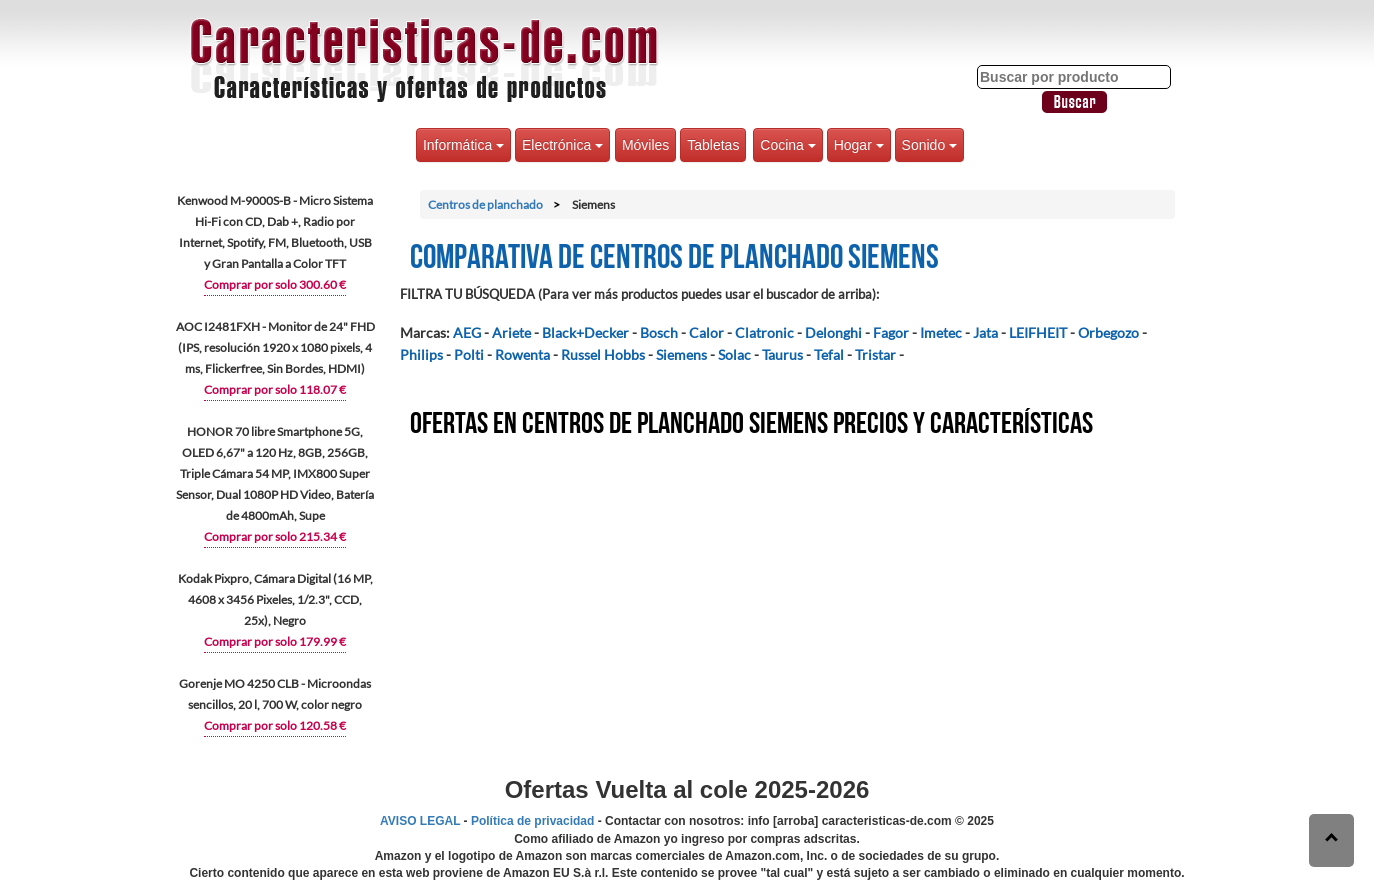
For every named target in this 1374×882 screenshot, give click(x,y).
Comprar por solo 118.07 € (275, 389)
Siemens (681, 354)
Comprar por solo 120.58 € (275, 725)
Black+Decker (585, 332)
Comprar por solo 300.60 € (275, 284)
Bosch (659, 332)
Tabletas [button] (713, 145)
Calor (706, 332)
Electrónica (562, 145)
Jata (985, 332)
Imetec (941, 332)
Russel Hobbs (603, 354)
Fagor (891, 332)
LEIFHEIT (1038, 332)
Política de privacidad (532, 821)
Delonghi (833, 332)
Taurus (782, 354)
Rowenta (522, 354)
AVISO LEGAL (420, 821)
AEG (467, 332)
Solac (734, 354)
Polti (469, 354)
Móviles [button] (645, 145)
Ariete (511, 332)
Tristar (875, 354)
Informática (463, 145)
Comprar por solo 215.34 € (275, 536)
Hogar (859, 145)
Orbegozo (1108, 332)
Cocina (787, 145)
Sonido (929, 145)
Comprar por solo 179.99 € (275, 641)
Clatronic (764, 332)
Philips (421, 354)
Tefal (829, 354)
